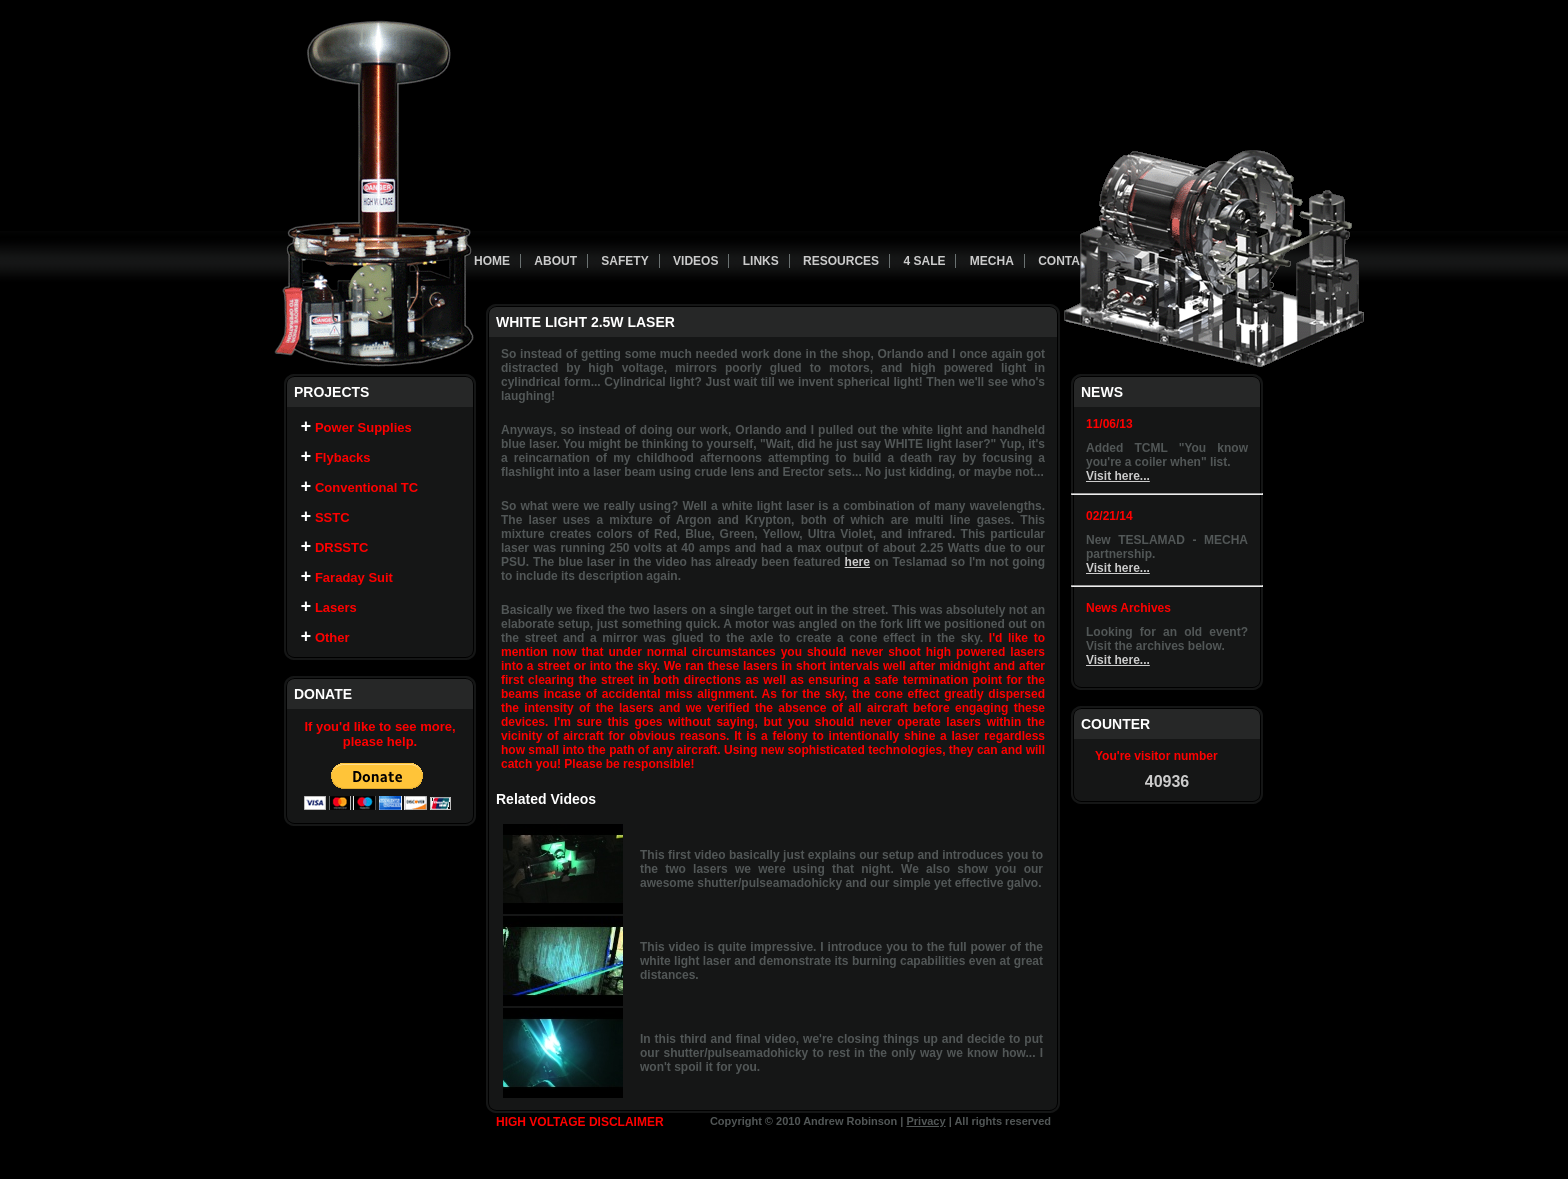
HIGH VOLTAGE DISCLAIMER (580, 1122)
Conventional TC (360, 499)
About (555, 261)
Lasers (329, 635)
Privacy (925, 1121)
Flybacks (336, 465)
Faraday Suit (347, 601)
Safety (624, 261)
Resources (841, 261)
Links (761, 261)
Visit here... (1118, 476)
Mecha (992, 261)
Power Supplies (356, 431)
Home (492, 261)
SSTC (325, 533)
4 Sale (924, 261)
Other (325, 669)
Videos (695, 261)
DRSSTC (335, 567)
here (857, 562)
